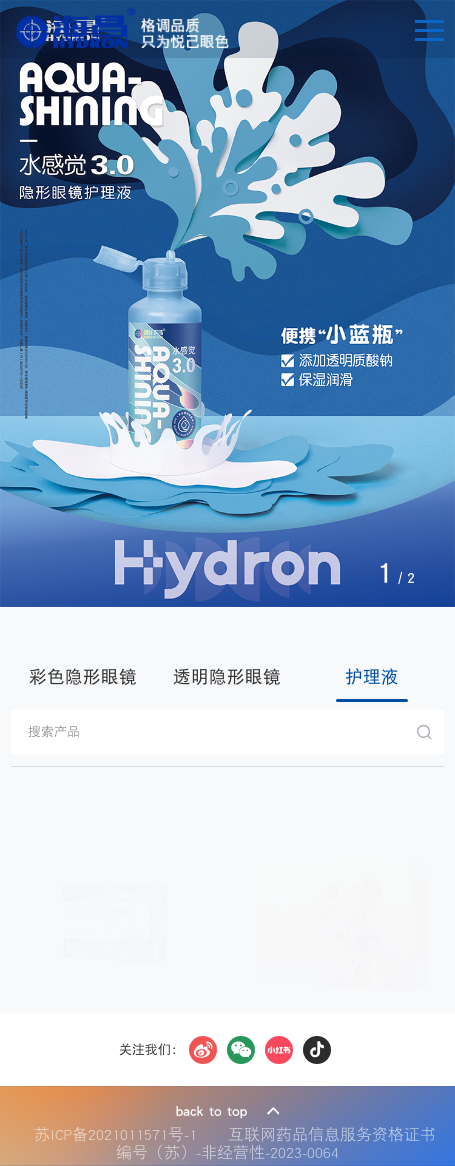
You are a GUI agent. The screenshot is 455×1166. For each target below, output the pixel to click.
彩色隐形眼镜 (83, 676)
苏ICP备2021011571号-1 (120, 1134)
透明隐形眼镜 (227, 676)
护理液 (372, 676)
